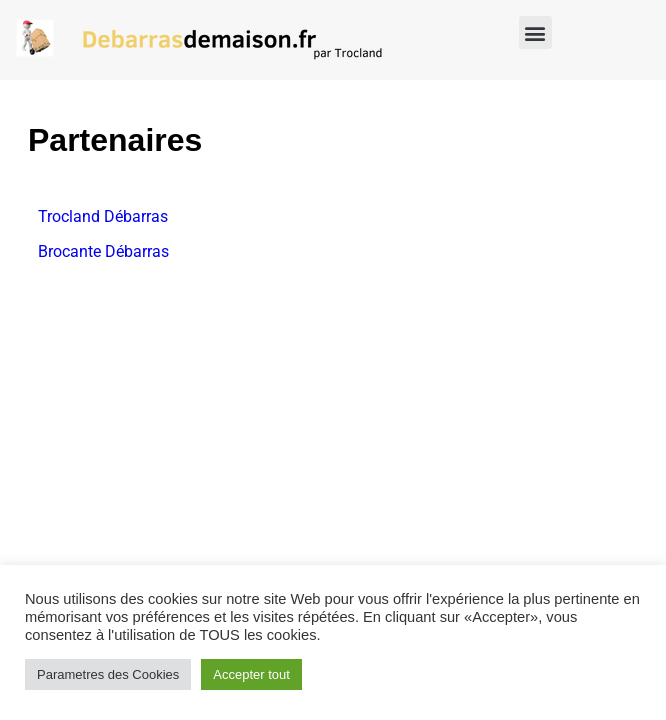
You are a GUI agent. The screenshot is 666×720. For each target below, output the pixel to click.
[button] (535, 32)
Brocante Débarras (103, 251)
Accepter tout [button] (251, 674)
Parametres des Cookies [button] (108, 674)
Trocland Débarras (103, 216)
